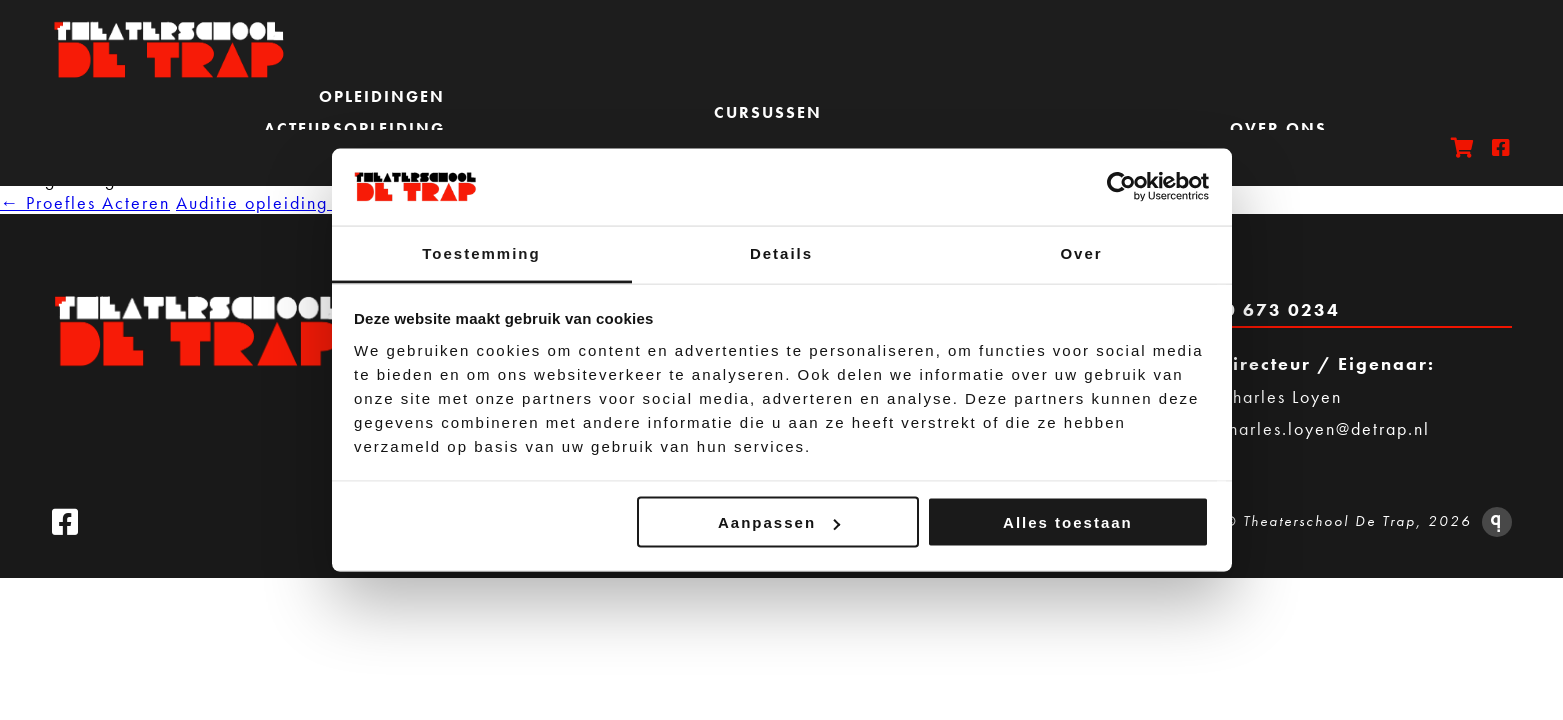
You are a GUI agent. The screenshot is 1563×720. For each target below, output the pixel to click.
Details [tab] (781, 252)
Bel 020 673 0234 (1249, 309)
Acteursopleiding (354, 128)
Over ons (1278, 128)
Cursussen (768, 112)
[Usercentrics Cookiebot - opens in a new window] (1121, 187)
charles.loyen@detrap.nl (1324, 428)
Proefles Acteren (85, 202)
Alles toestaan (1068, 522)
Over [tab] (1081, 252)
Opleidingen (382, 96)
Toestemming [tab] (481, 252)
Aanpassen (779, 522)
